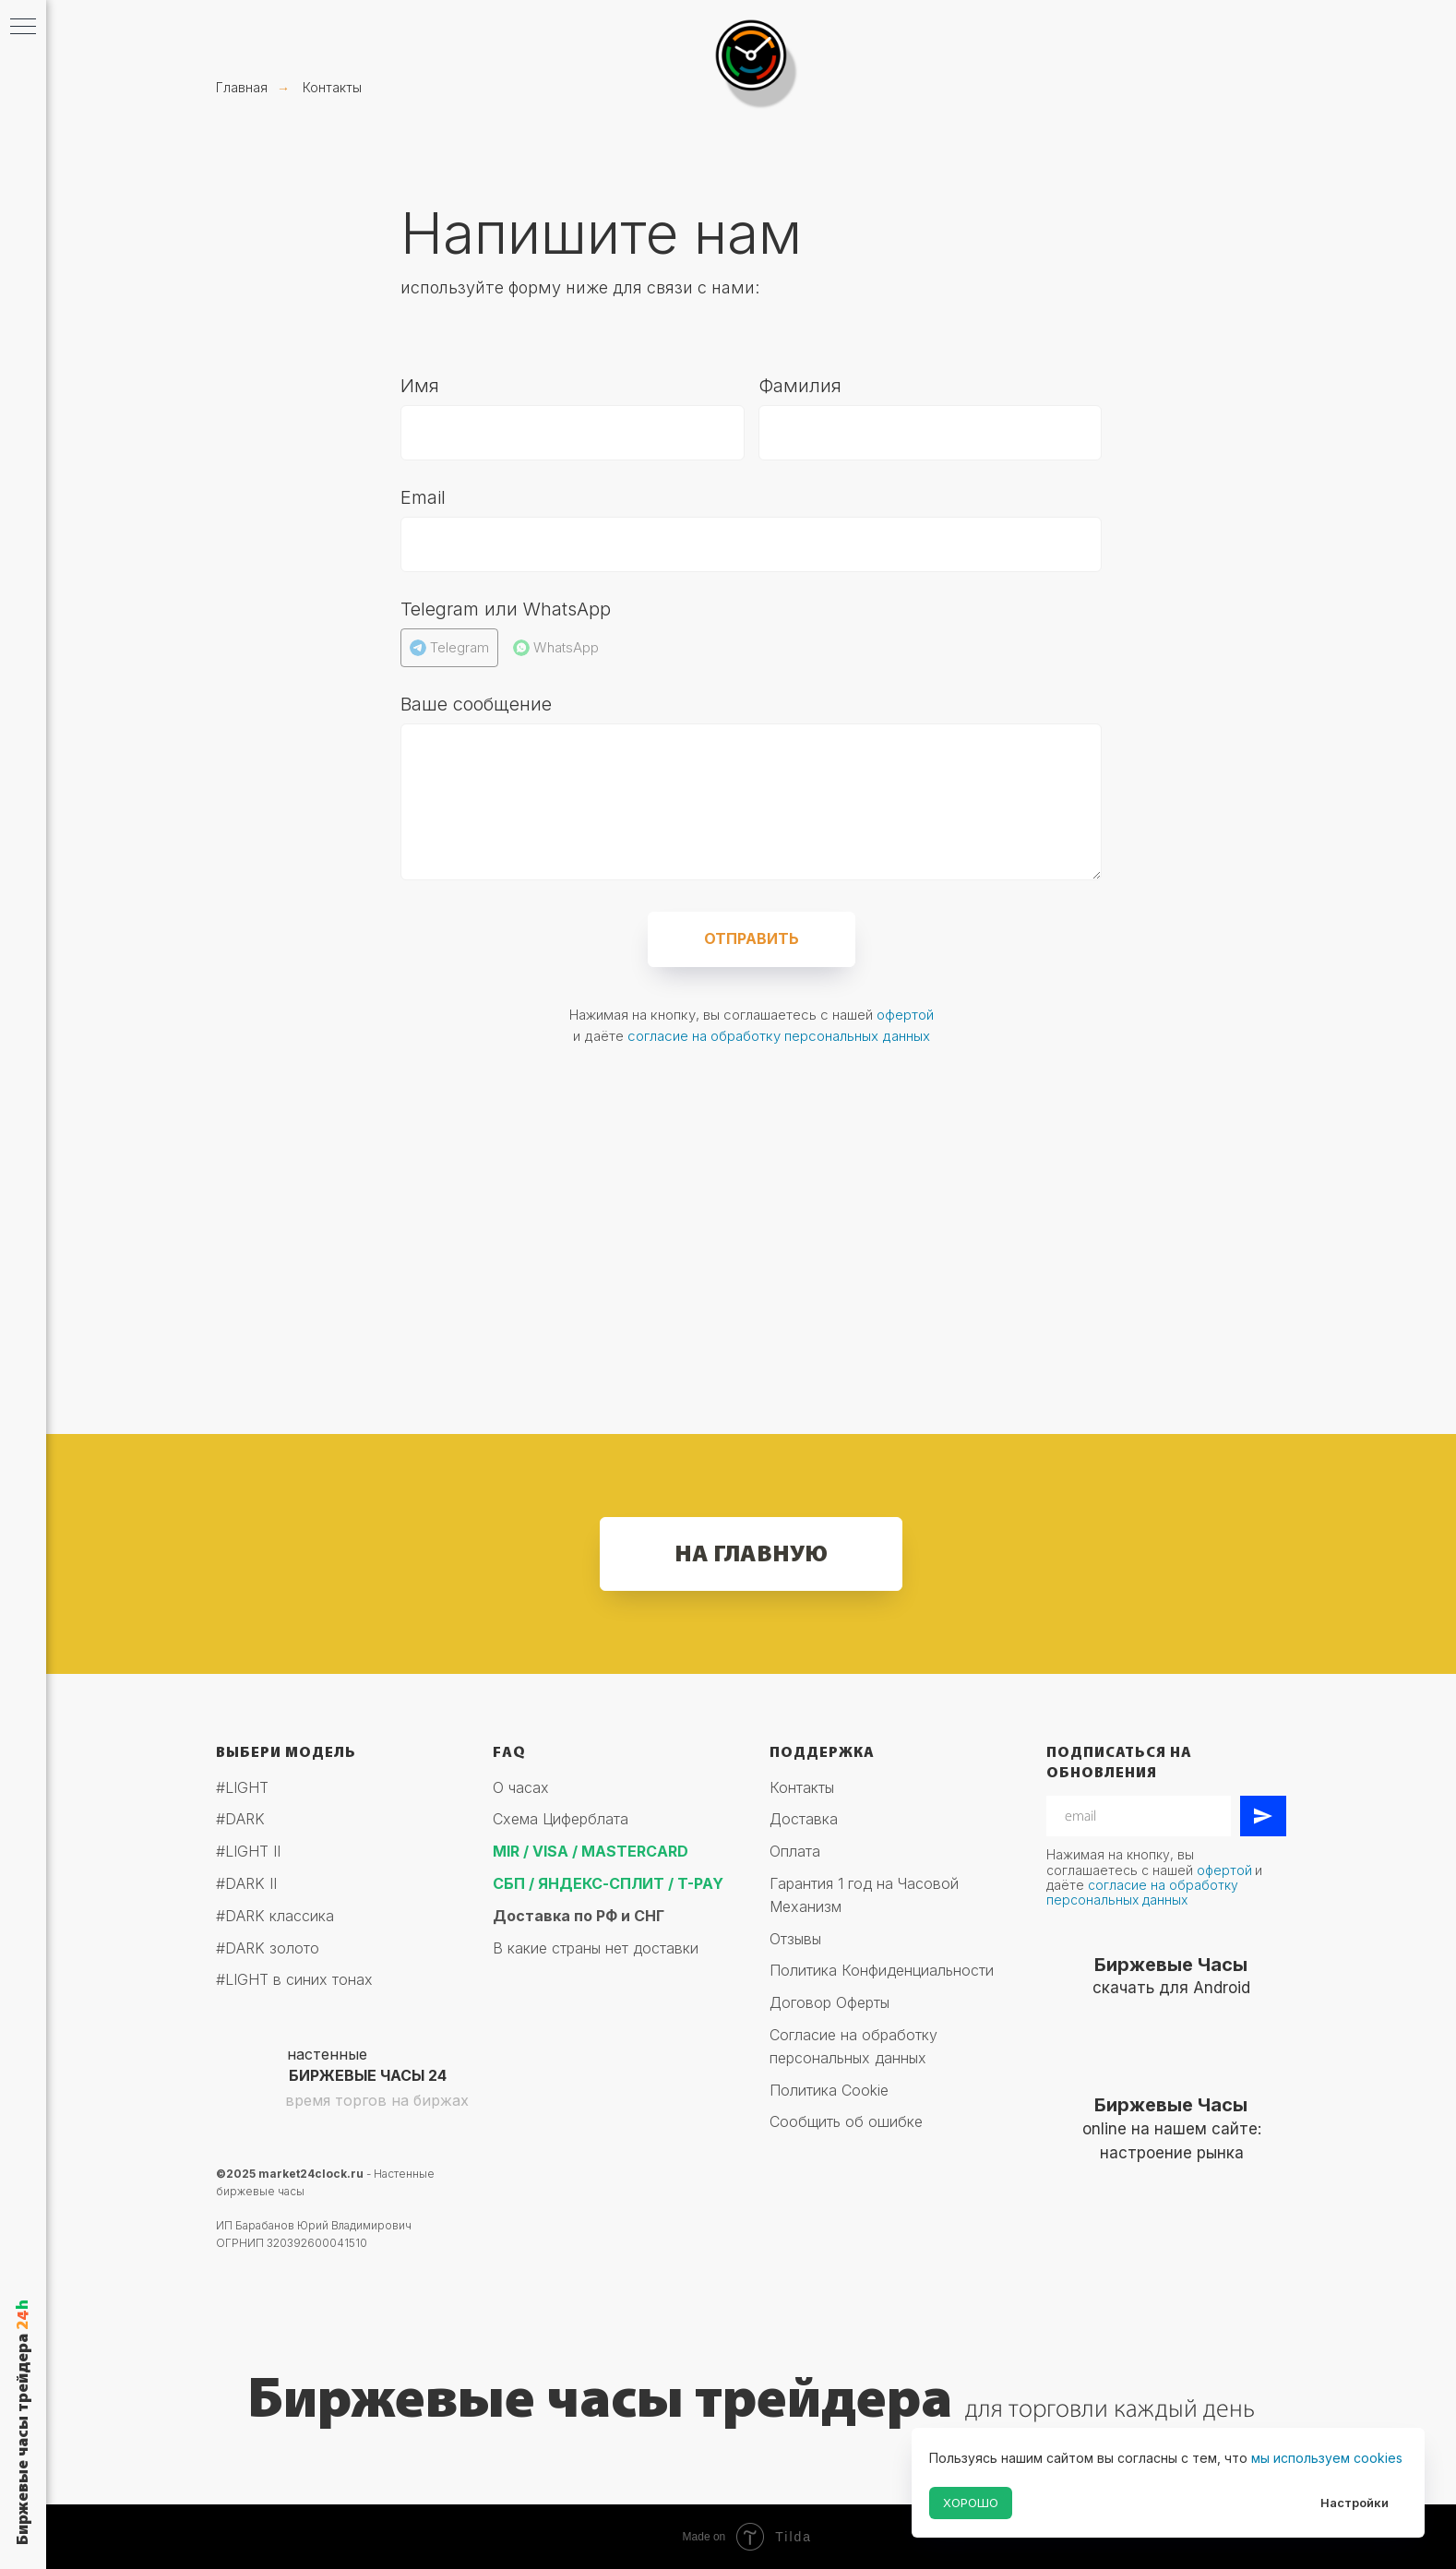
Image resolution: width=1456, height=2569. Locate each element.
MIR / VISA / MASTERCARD (590, 1851)
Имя (419, 386)
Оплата (795, 1851)
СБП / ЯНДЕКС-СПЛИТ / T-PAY (608, 1883)
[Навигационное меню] (23, 27)
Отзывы (795, 1939)
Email (423, 497)
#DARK (240, 1819)
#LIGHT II (248, 1851)
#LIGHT (242, 1787)
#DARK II (246, 1883)
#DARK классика (275, 1915)
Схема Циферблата (560, 1819)
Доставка (804, 1819)
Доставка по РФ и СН (574, 1915)
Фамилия (799, 386)
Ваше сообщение (476, 704)
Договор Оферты (829, 2002)
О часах (521, 1787)
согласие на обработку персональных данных (778, 1036)
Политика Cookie (829, 2090)
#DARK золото (267, 1948)
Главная (242, 87)
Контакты (332, 87)
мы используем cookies (1326, 2458)
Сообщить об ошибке (846, 2121)
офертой (905, 1014)
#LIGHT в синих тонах (294, 1979)
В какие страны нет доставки (595, 1948)
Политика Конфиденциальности (882, 1970)
